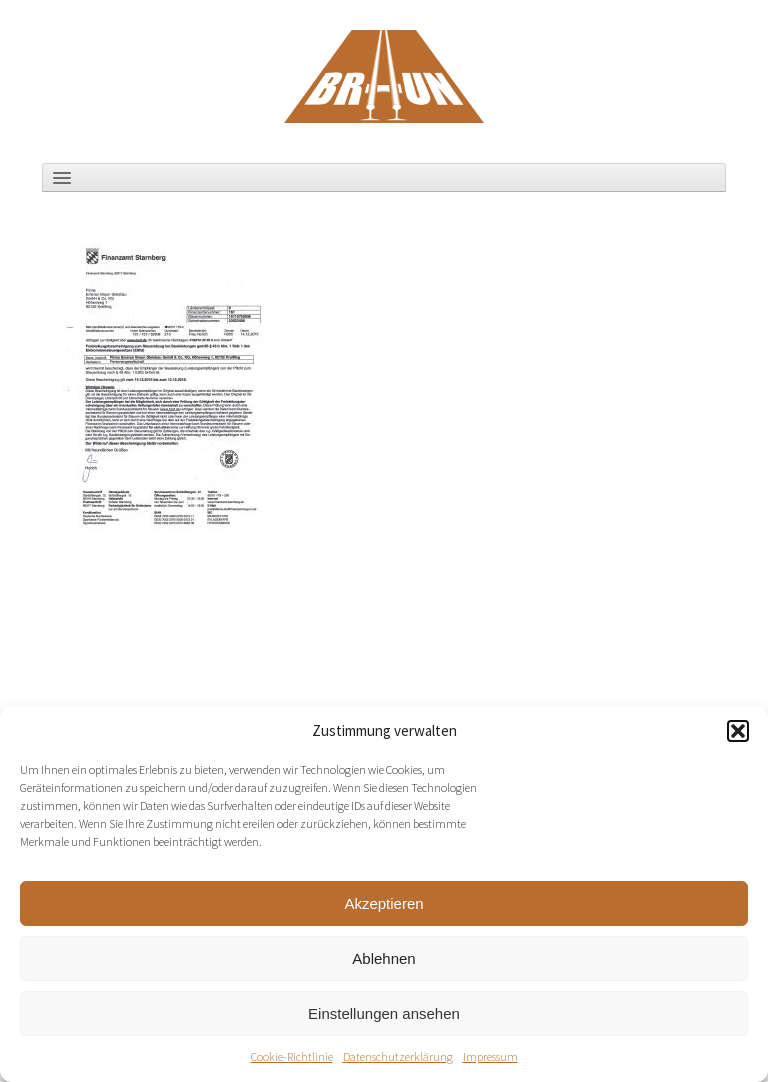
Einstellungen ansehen (384, 1013)
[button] (738, 731)
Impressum (490, 1056)
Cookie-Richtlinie (292, 1056)
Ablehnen (383, 958)
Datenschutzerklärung (398, 1056)
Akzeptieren (383, 903)
